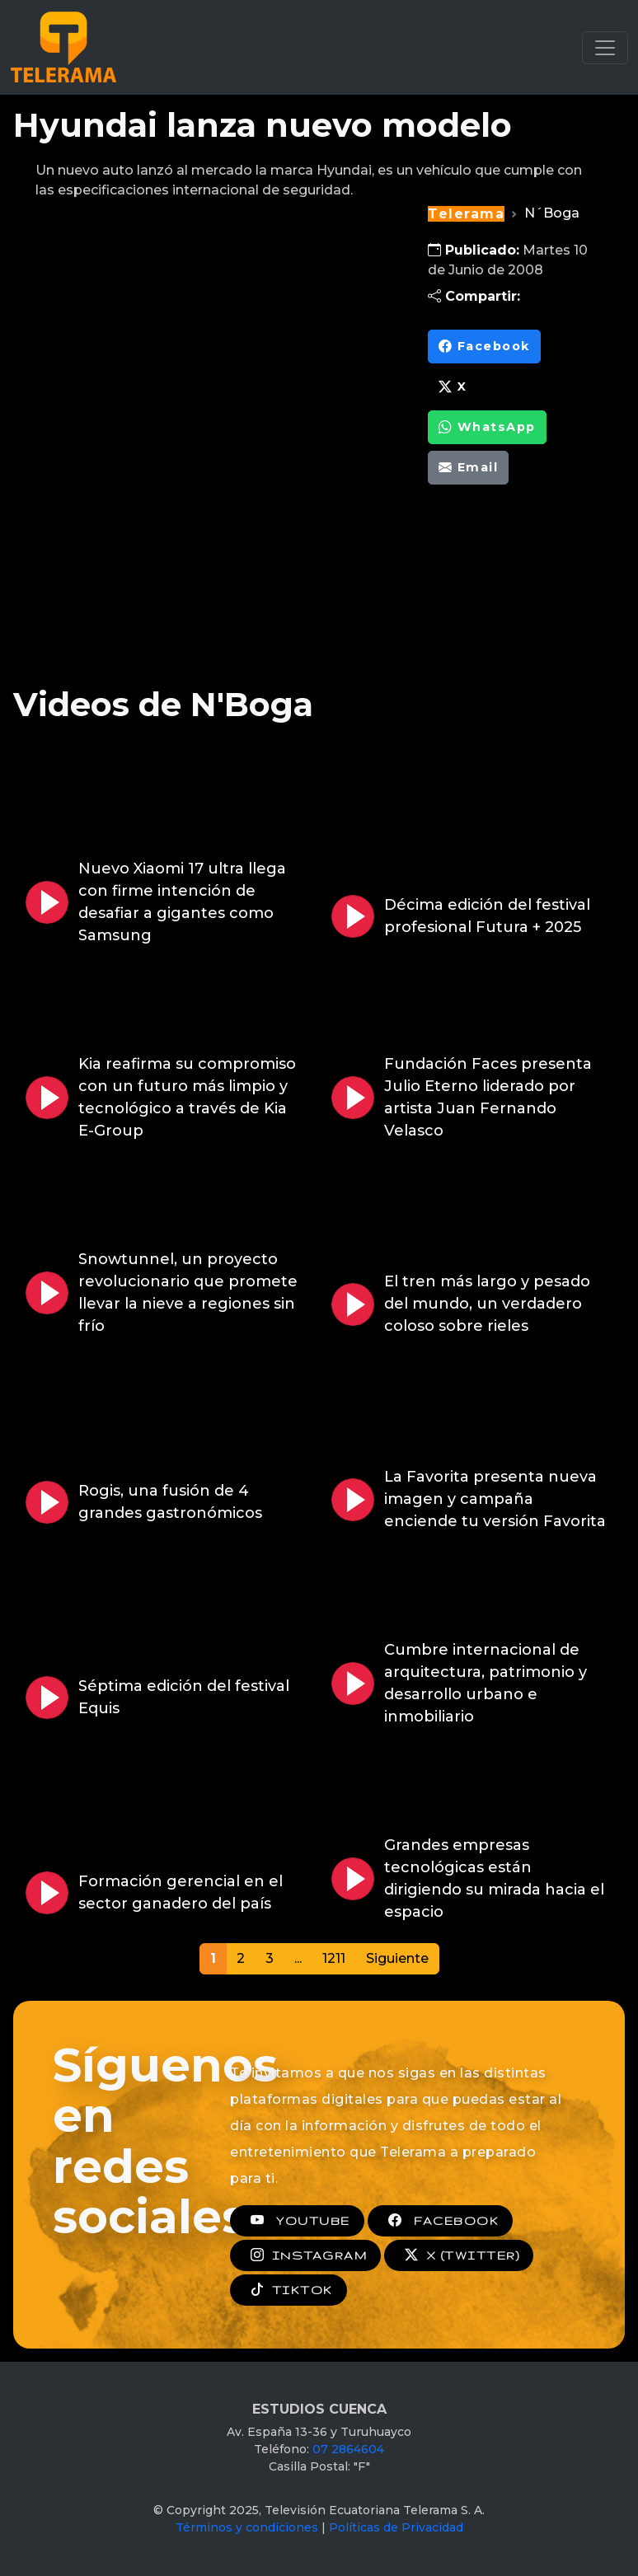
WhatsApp (487, 427)
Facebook (484, 346)
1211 (333, 1958)
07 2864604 (348, 2449)
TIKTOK (288, 2290)
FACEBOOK (440, 2220)
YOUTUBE (297, 2220)
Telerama (466, 214)
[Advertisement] (517, 596)
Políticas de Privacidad (396, 2527)
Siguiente (397, 1958)
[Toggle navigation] (605, 47)
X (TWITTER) (458, 2255)
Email (468, 467)
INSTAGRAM (305, 2255)
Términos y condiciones (247, 2527)
